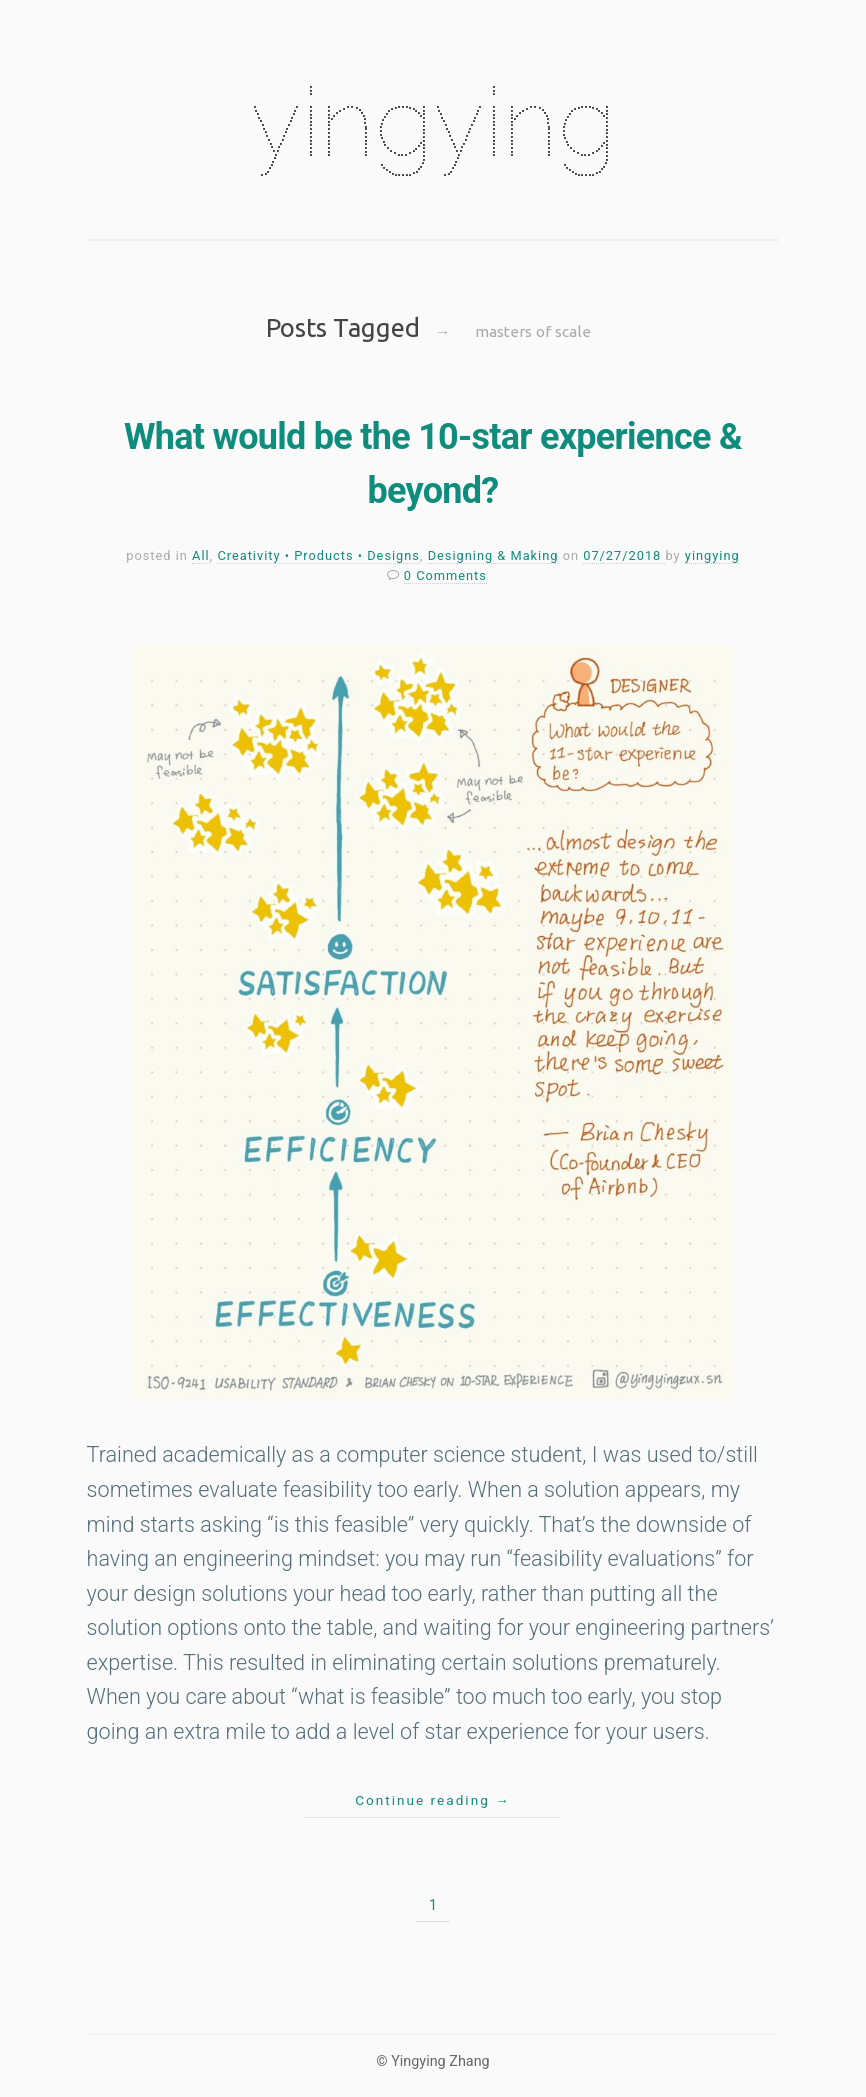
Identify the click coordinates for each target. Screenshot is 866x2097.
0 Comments (445, 575)
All (201, 555)
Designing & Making (493, 555)
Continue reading (433, 1800)
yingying (433, 122)
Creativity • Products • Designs (318, 555)
